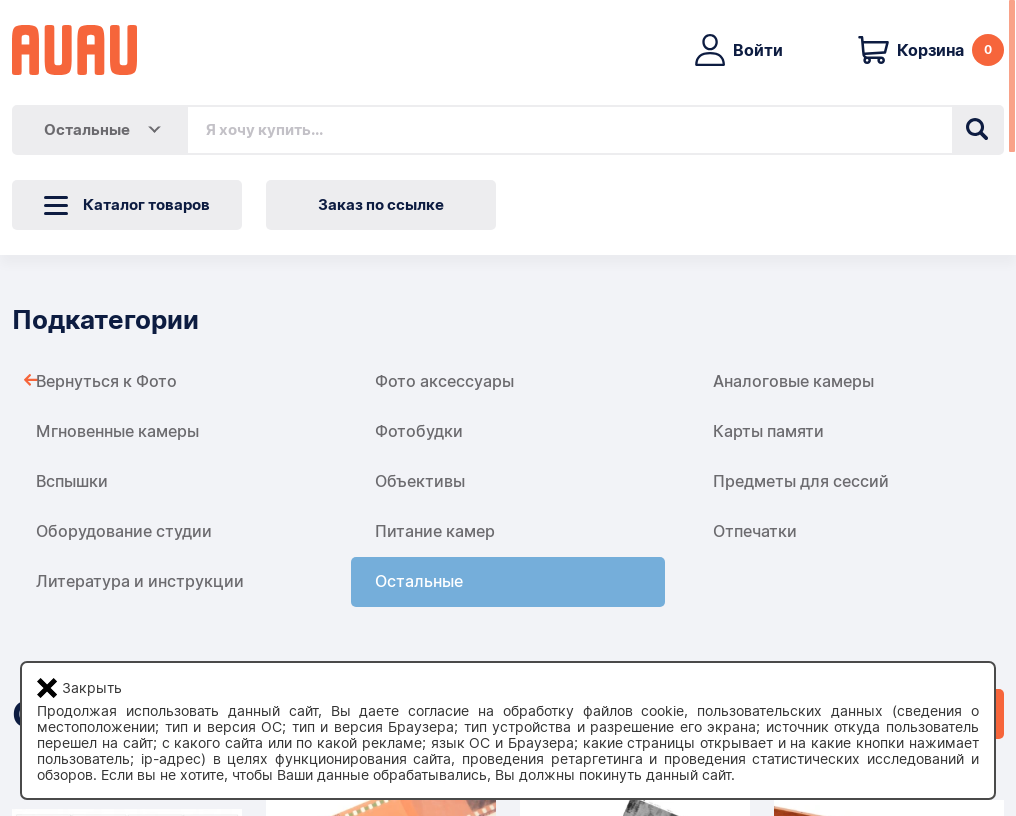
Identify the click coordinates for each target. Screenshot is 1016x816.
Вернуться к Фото (106, 381)
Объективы (420, 481)
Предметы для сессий (801, 481)
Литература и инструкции (140, 581)
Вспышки (72, 481)
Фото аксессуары (444, 381)
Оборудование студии (124, 531)
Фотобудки (419, 431)
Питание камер (435, 531)
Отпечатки (755, 531)
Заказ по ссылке (381, 205)
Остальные (419, 581)
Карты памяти (768, 431)
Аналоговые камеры (793, 381)
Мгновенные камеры (117, 431)
